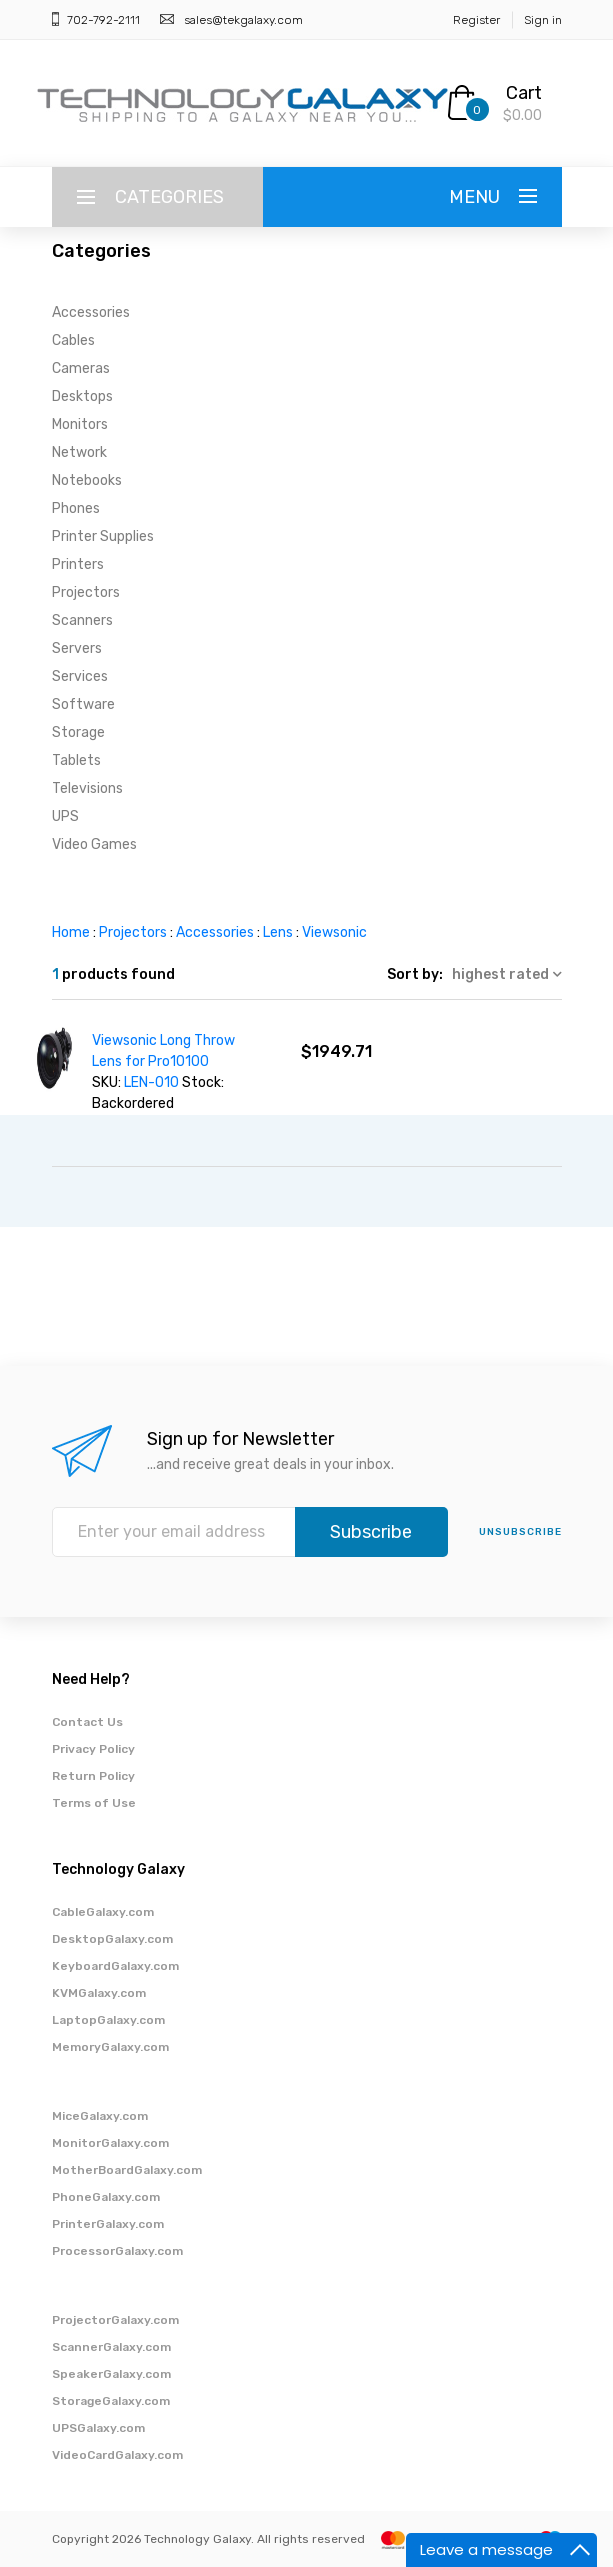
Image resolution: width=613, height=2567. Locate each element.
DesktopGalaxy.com (112, 1939)
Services (80, 676)
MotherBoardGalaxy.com (127, 2170)
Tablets (76, 760)
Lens (278, 932)
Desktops (82, 396)
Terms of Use (94, 1803)
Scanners (82, 620)
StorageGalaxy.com (111, 2401)
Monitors (80, 424)
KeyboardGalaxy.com (115, 1966)
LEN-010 (151, 1082)
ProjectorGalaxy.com (115, 2320)
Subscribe (371, 1532)
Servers (77, 648)
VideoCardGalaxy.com (117, 2455)
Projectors (86, 592)
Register (476, 20)
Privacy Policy (93, 1749)
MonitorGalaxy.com (110, 2143)
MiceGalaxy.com (100, 2116)
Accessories (91, 312)
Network (79, 452)
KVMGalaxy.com (99, 1993)
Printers (78, 564)
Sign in (543, 20)
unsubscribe (520, 1532)
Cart (524, 93)
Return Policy (93, 1776)
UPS (65, 816)
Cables (73, 340)
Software (83, 704)
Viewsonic (334, 932)
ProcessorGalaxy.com (117, 2251)
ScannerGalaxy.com (111, 2347)
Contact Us (87, 1722)
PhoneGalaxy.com (106, 2197)
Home (71, 932)
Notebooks (87, 480)
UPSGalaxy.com (98, 2428)
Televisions (87, 788)
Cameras (81, 368)
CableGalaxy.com (103, 1912)
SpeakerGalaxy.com (111, 2374)
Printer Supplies (103, 536)
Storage (78, 732)
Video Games (94, 844)
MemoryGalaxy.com (110, 2047)
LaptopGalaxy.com (108, 2020)
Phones (76, 508)
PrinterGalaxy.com (108, 2224)
